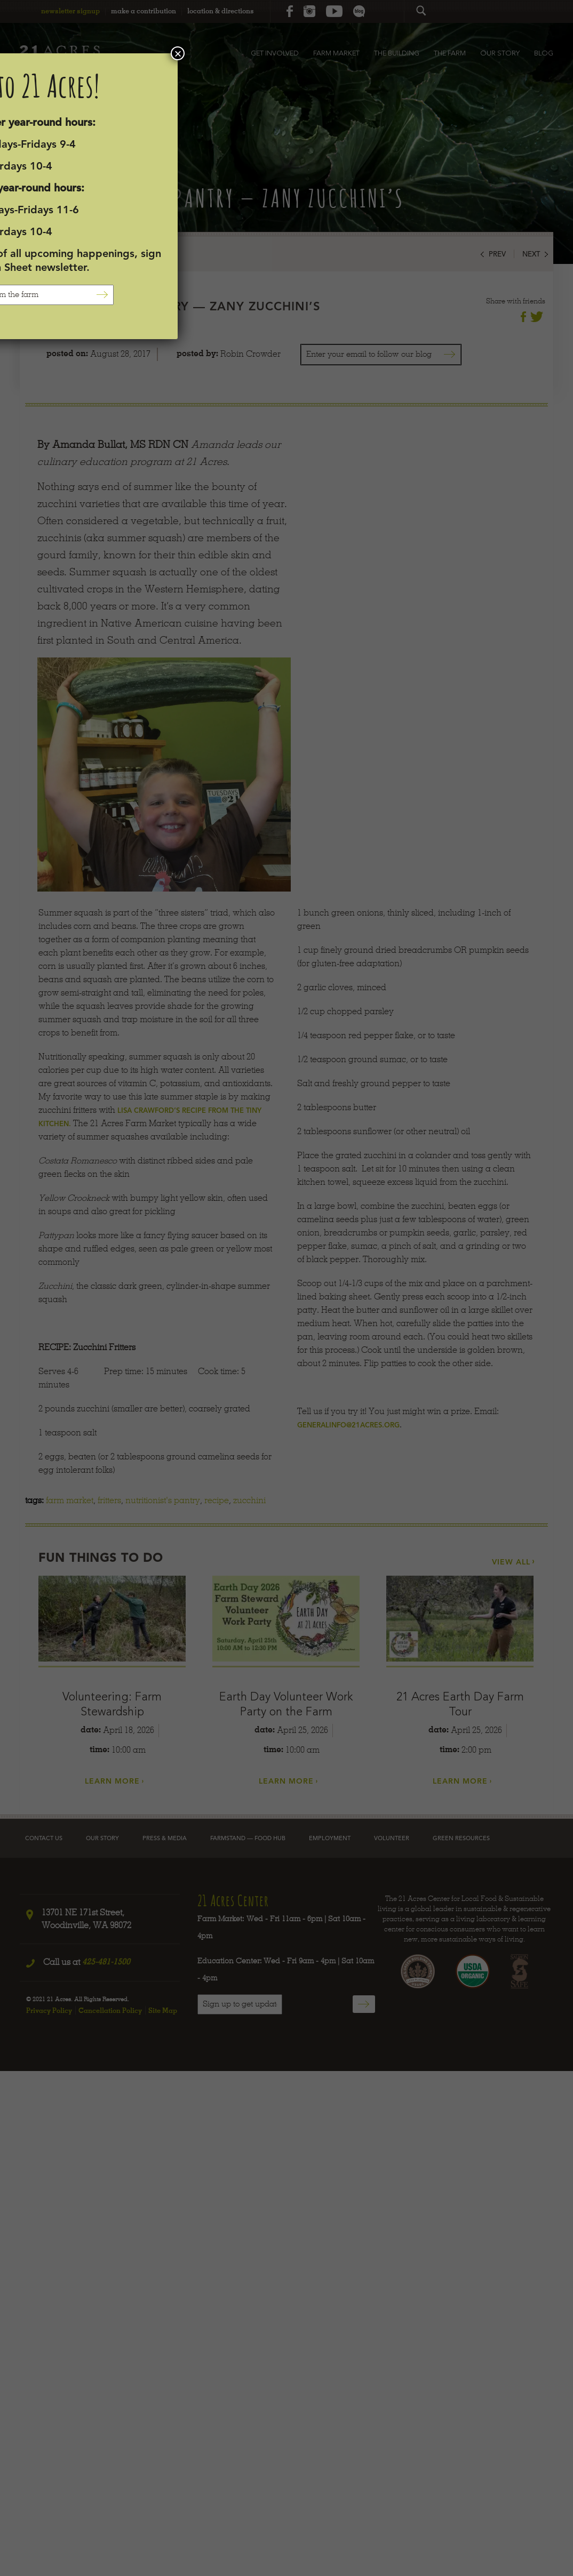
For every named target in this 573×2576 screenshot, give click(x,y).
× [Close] (177, 53)
